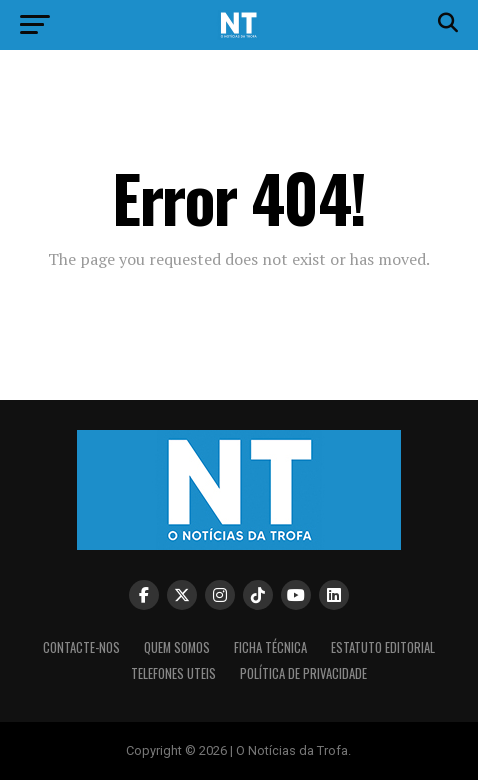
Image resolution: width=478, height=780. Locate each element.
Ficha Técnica (270, 647)
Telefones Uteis (173, 673)
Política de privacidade (303, 673)
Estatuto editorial (383, 647)
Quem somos (177, 647)
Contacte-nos (81, 647)
